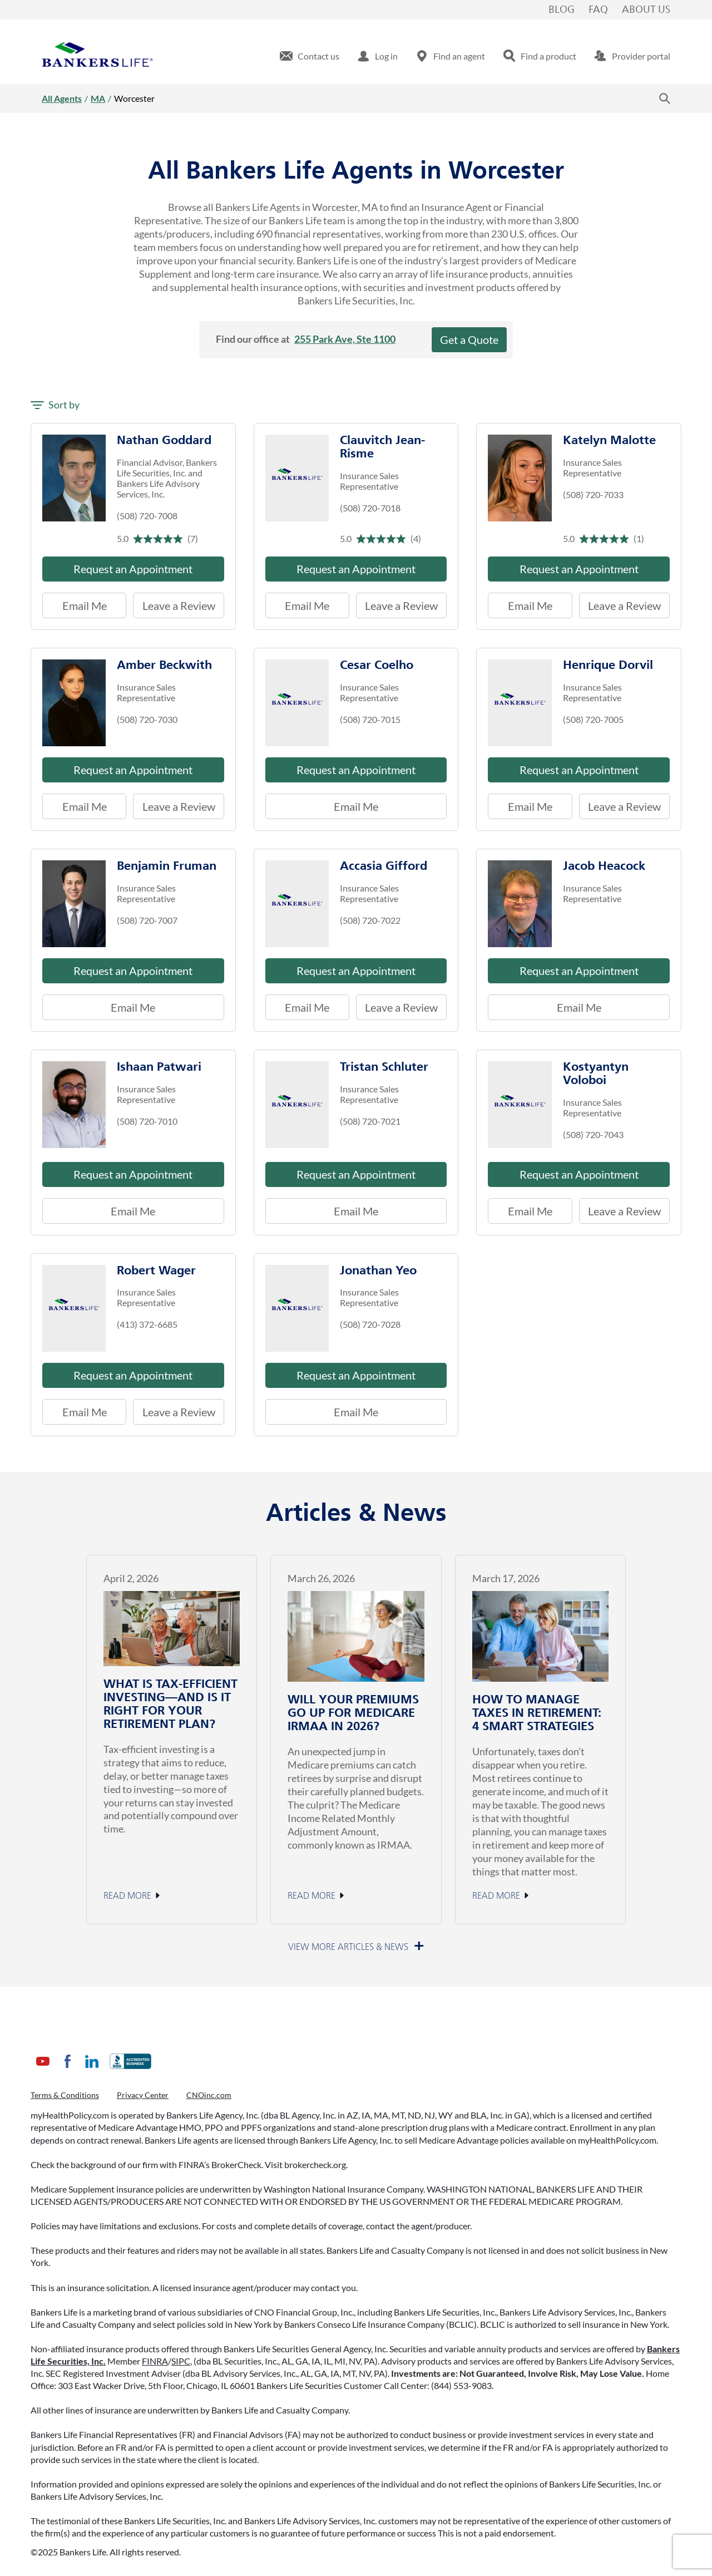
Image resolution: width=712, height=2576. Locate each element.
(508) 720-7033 (593, 494)
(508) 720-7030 (147, 719)
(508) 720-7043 (593, 1134)
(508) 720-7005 (593, 719)
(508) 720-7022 (370, 920)
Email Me (84, 605)
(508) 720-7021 (370, 1121)
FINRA (155, 2361)
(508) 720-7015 (370, 719)
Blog (561, 10)
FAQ (598, 10)
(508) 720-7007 (147, 920)
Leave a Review (174, 602)
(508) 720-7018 (370, 508)
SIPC (180, 2361)
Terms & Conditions (65, 2095)
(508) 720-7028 (370, 1324)
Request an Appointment (132, 568)
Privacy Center (143, 2095)
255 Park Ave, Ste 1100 (344, 339)
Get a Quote (469, 339)
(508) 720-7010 (147, 1121)
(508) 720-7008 (147, 515)
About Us (646, 10)
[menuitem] (309, 56)
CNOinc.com (208, 2095)
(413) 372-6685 (147, 1324)
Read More (127, 1896)
